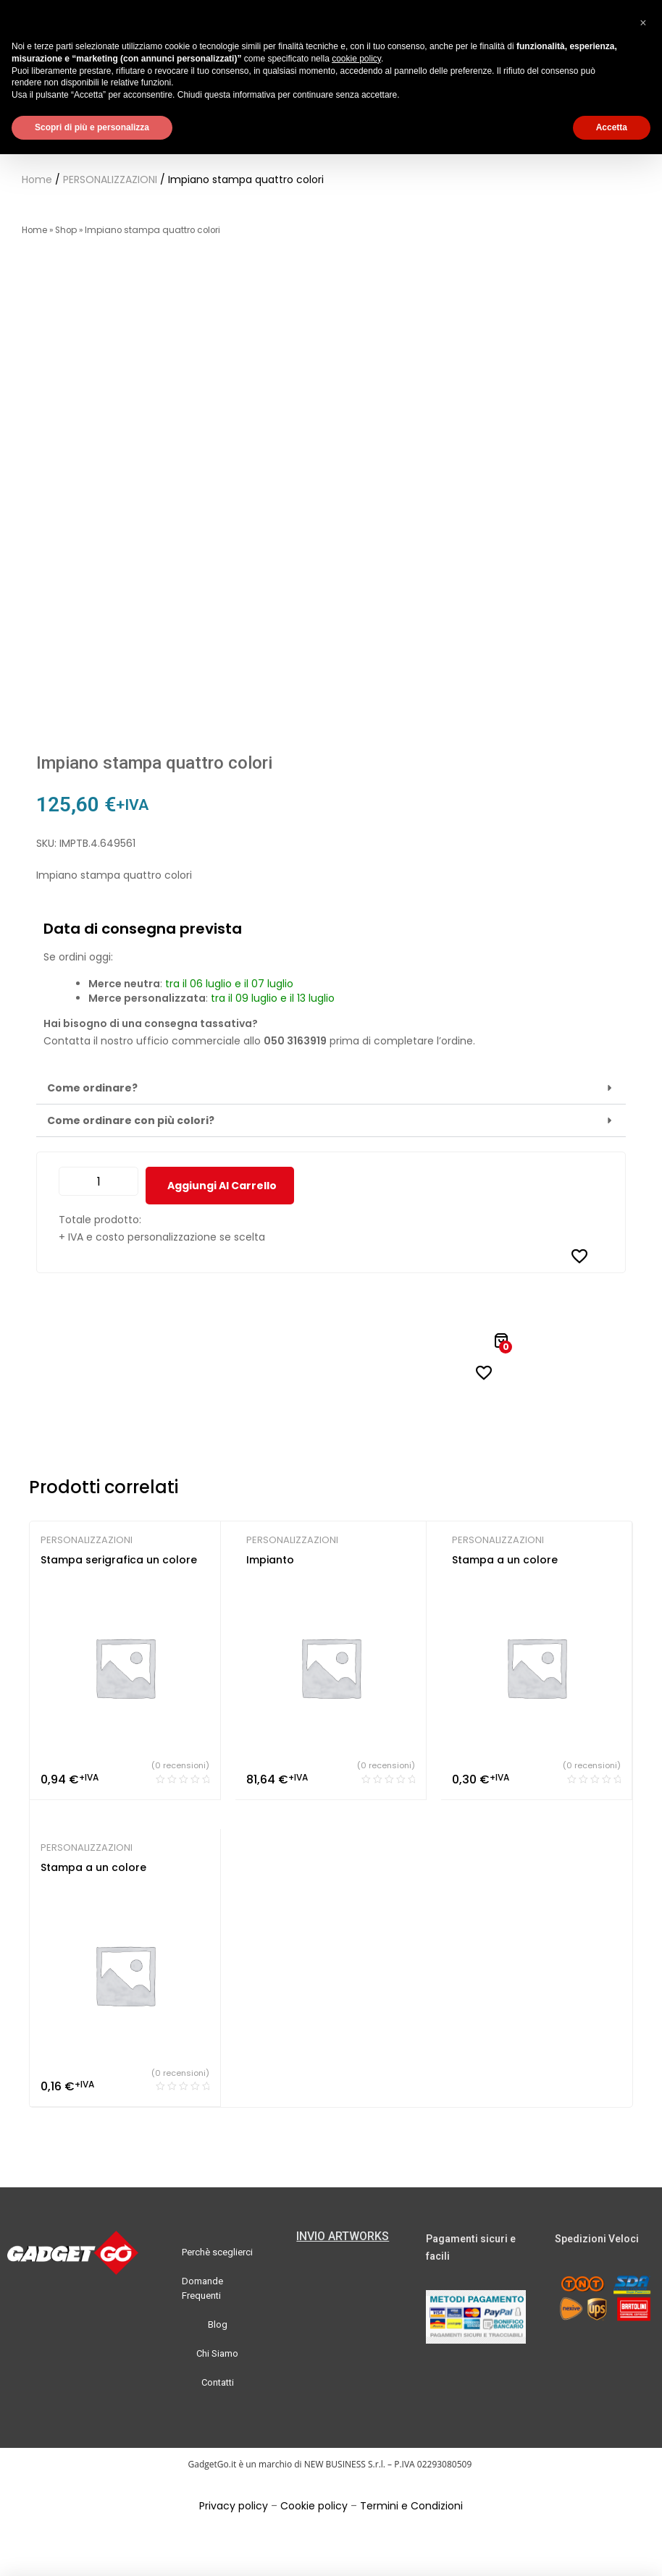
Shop (66, 230)
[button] (331, 1088)
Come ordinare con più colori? (130, 1120)
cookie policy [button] (356, 59)
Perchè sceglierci (217, 2252)
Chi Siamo (217, 2353)
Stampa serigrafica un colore (119, 1560)
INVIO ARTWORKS (342, 2236)
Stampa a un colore (505, 1560)
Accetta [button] (611, 127)
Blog (217, 2324)
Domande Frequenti (202, 2288)
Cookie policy (314, 2506)
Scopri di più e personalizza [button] (92, 127)
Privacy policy (233, 2506)
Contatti (217, 2382)
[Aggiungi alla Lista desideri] (579, 1255)
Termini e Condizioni (411, 2506)
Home (37, 179)
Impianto (270, 1560)
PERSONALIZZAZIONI (110, 179)
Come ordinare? (92, 1088)
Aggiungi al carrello (222, 1185)
